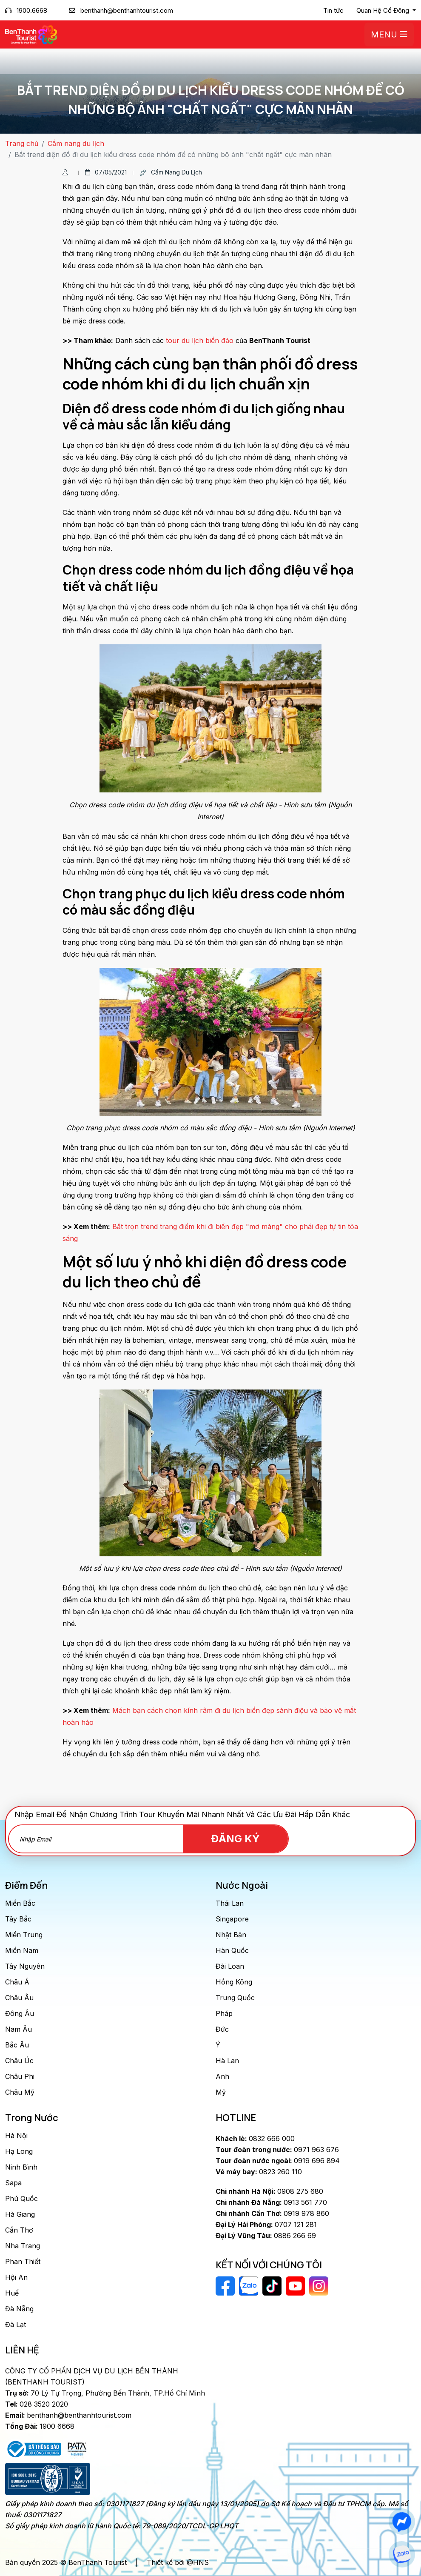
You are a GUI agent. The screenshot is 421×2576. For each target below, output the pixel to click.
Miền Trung (24, 1934)
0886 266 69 (266, 2235)
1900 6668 (39, 2426)
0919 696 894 (278, 2160)
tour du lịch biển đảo (199, 340)
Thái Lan (230, 1903)
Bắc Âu (17, 2045)
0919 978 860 (272, 2213)
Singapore (232, 1919)
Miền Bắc (20, 1903)
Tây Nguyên (25, 1966)
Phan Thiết (22, 2261)
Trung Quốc (235, 1997)
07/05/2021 (106, 172)
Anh (222, 2076)
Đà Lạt (15, 2324)
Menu (389, 34)
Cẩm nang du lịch (76, 143)
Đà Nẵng (19, 2308)
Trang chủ (21, 143)
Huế (12, 2293)
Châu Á (17, 1982)
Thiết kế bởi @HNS (178, 2562)
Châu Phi (19, 2076)
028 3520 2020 (36, 2404)
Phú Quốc (21, 2198)
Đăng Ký (239, 1839)
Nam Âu (18, 2029)
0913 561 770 (271, 2202)
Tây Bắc (18, 1919)
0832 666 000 (255, 2138)
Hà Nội (16, 2135)
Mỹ (221, 2092)
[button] (386, 10)
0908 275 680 (269, 2191)
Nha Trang (22, 2245)
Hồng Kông (234, 1982)
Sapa (13, 2183)
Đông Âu (19, 2013)
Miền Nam (21, 1950)
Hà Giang (20, 2214)
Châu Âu (19, 1997)
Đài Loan (230, 1966)
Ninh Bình (21, 2167)
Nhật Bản (231, 1934)
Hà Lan (227, 2060)
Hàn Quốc (232, 1950)
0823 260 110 (259, 2171)
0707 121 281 (266, 2224)
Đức (222, 2029)
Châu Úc (19, 2060)
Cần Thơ (19, 2230)
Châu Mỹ (19, 2092)
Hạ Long (19, 2151)
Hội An (16, 2277)
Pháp (224, 2013)
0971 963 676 (277, 2149)
